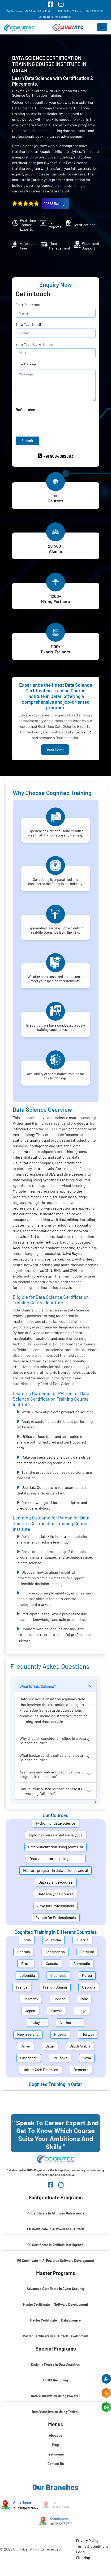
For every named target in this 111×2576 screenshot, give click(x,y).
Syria (87, 2058)
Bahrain (23, 1951)
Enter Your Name (28, 305)
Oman (25, 2046)
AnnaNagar (21, 2502)
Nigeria (60, 2034)
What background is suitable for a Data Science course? (51, 1757)
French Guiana (55, 1987)
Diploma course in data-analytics (55, 1835)
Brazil (25, 1963)
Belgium (87, 1951)
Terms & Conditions (92, 2546)
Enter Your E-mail (28, 324)
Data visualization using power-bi (55, 1846)
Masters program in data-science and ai (55, 1870)
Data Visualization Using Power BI (55, 2396)
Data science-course (55, 1882)
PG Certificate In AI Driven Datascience (56, 2213)
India (27, 1940)
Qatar (50, 2046)
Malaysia (37, 2022)
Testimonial (55, 2454)
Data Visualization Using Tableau (55, 2412)
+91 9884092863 (24, 2507)
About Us (55, 2435)
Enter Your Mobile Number (34, 344)
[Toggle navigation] (102, 27)
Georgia (88, 1987)
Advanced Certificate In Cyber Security (56, 2289)
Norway (87, 2034)
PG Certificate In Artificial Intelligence (55, 2245)
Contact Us (55, 2464)
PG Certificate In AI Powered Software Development (55, 2261)
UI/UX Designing (55, 2380)
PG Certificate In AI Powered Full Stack (55, 2229)
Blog (55, 2445)
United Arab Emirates (40, 2069)
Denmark (80, 2069)
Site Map (83, 2557)
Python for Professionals (55, 1917)
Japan (30, 2010)
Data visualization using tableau (56, 1858)
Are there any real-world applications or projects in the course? (52, 1774)
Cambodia (81, 1963)
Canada (52, 1963)
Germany (30, 1999)
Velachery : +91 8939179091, (88, 10)
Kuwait (56, 2010)
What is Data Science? (38, 1686)
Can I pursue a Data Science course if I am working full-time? (51, 1790)
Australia (53, 1940)
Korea (87, 1975)
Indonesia (58, 1975)
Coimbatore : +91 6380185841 (55, 16)
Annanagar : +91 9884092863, (25, 10)
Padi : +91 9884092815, (58, 10)
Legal (80, 2552)
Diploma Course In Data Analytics (55, 2364)
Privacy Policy (87, 2540)
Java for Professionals (55, 1905)
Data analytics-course (55, 1894)
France (22, 1987)
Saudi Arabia (80, 2046)
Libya (81, 2010)
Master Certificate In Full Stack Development (55, 2336)
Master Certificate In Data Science (55, 2320)
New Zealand (28, 2034)
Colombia (27, 1975)
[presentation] (51, 421)
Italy (84, 1999)
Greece (59, 1999)
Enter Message (26, 364)
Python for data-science (55, 1823)
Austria (82, 1940)
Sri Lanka (60, 2058)
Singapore (28, 2058)
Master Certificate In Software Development (55, 2304)
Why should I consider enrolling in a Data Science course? (53, 1740)
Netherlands (70, 2022)
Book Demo (55, 749)
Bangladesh (55, 1951)
